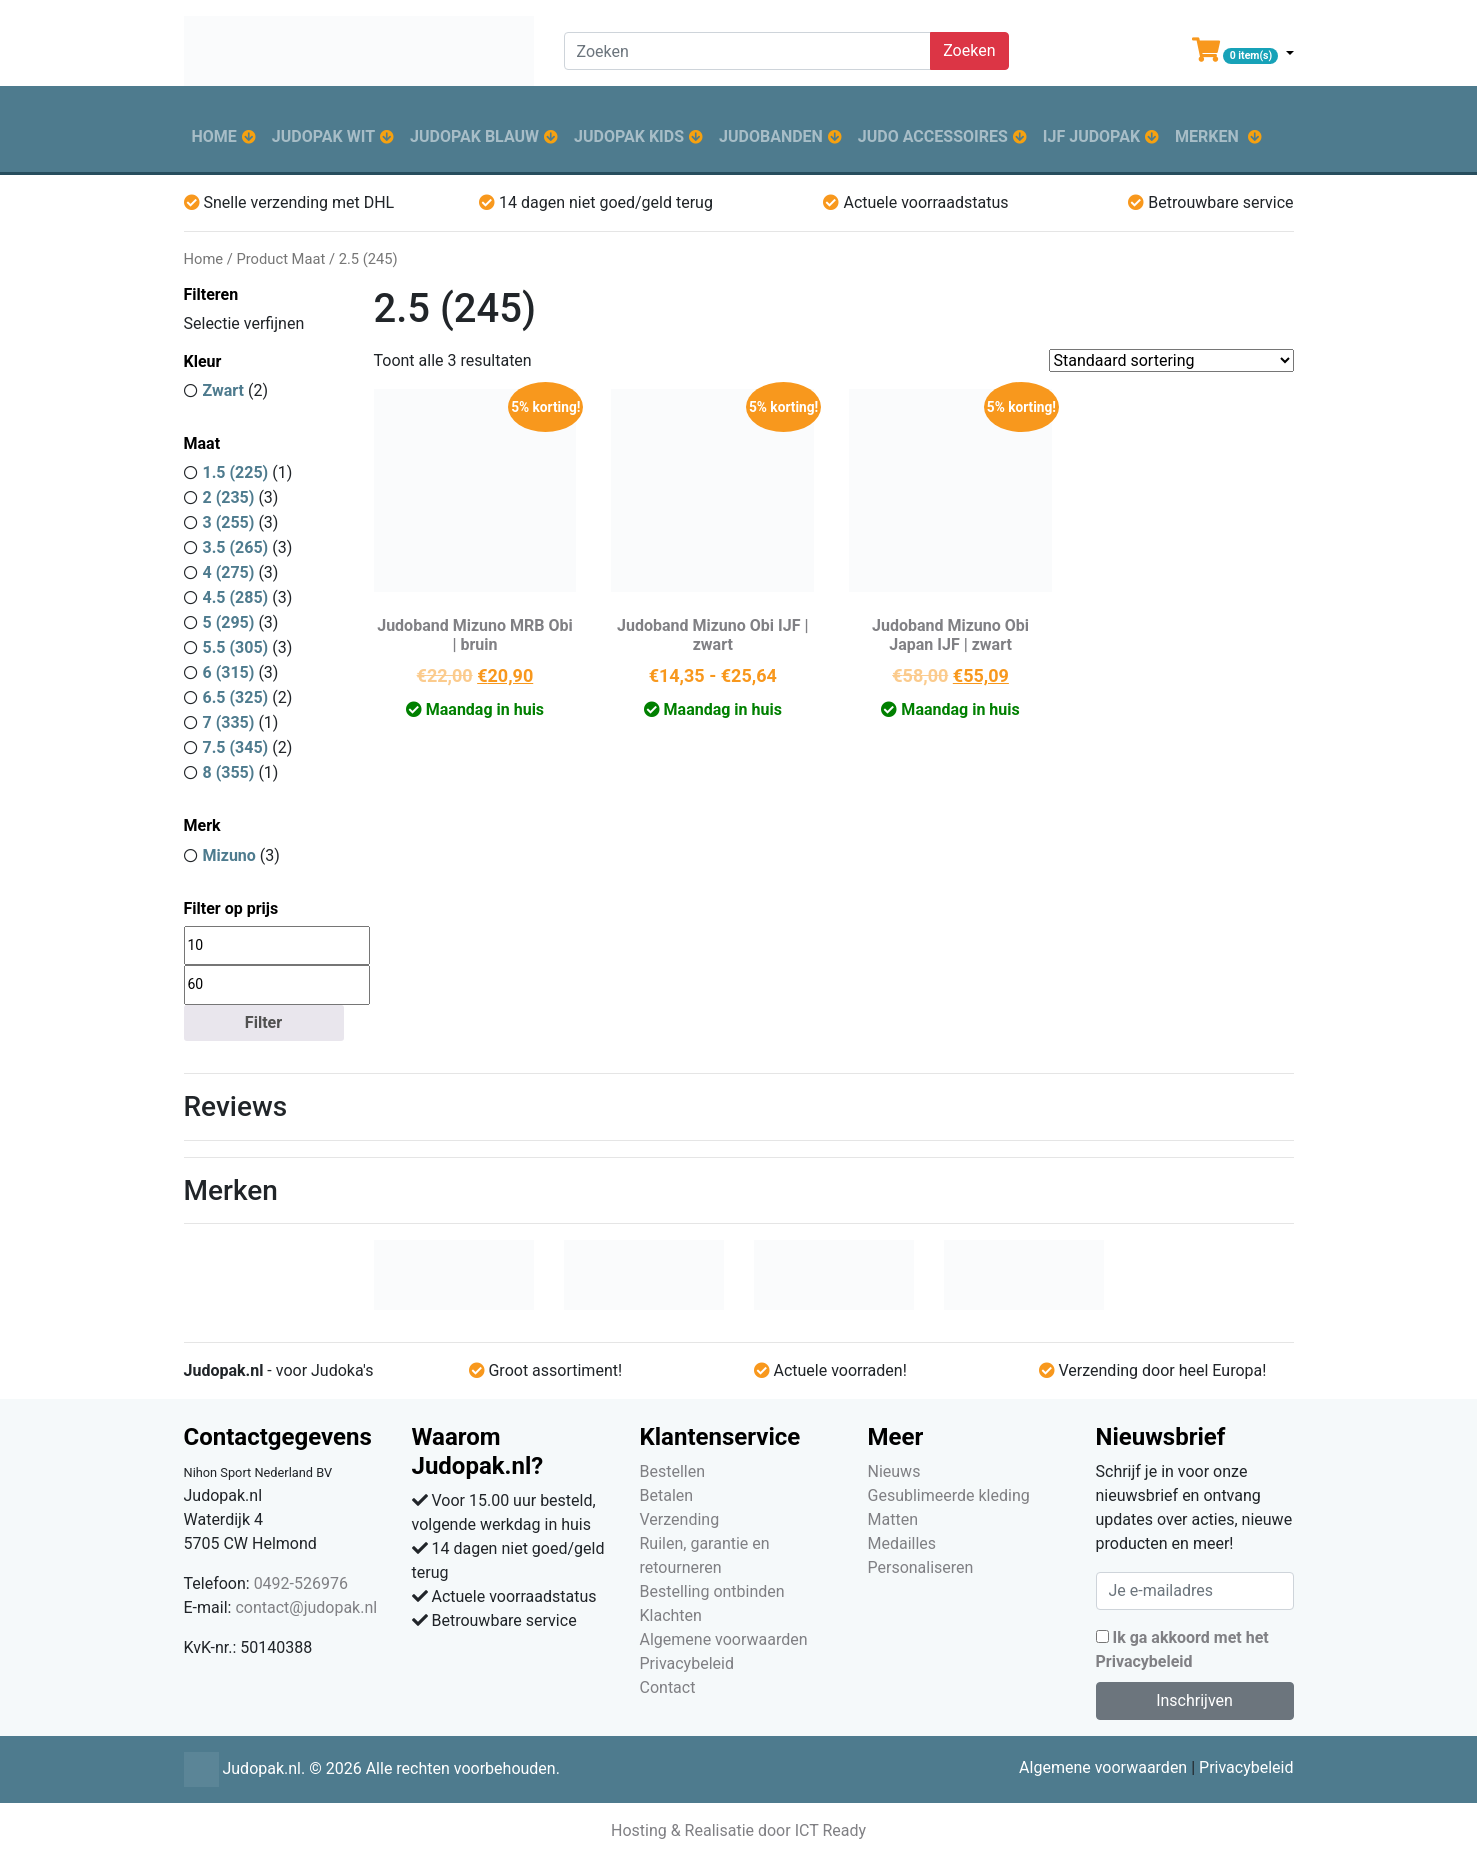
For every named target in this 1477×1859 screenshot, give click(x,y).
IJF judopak (1091, 136)
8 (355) (229, 772)
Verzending (680, 1519)
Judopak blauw (474, 136)
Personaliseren (921, 1567)
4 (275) (229, 572)
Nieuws (894, 1471)
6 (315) (229, 672)
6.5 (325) (236, 697)
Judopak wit (323, 136)
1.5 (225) (236, 472)
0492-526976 (301, 1583)
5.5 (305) (236, 647)
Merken (1207, 136)
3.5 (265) (236, 547)
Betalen (667, 1495)
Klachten (671, 1615)
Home (214, 136)
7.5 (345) (236, 747)
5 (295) (229, 622)
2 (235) (229, 497)
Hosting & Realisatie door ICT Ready (738, 1830)
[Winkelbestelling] (1171, 360)
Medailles (902, 1543)
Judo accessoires (933, 136)
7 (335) (229, 722)
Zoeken (969, 50)
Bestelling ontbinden (712, 1591)
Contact (668, 1687)
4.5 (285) (236, 597)
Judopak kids (629, 136)
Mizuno (229, 855)
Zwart (223, 390)
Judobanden (771, 136)
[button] (1243, 54)
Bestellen (673, 1471)
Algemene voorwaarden (724, 1639)
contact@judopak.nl (306, 1607)
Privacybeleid (687, 1663)
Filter (263, 1022)
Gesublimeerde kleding (949, 1495)
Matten (893, 1519)
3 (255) (229, 522)
